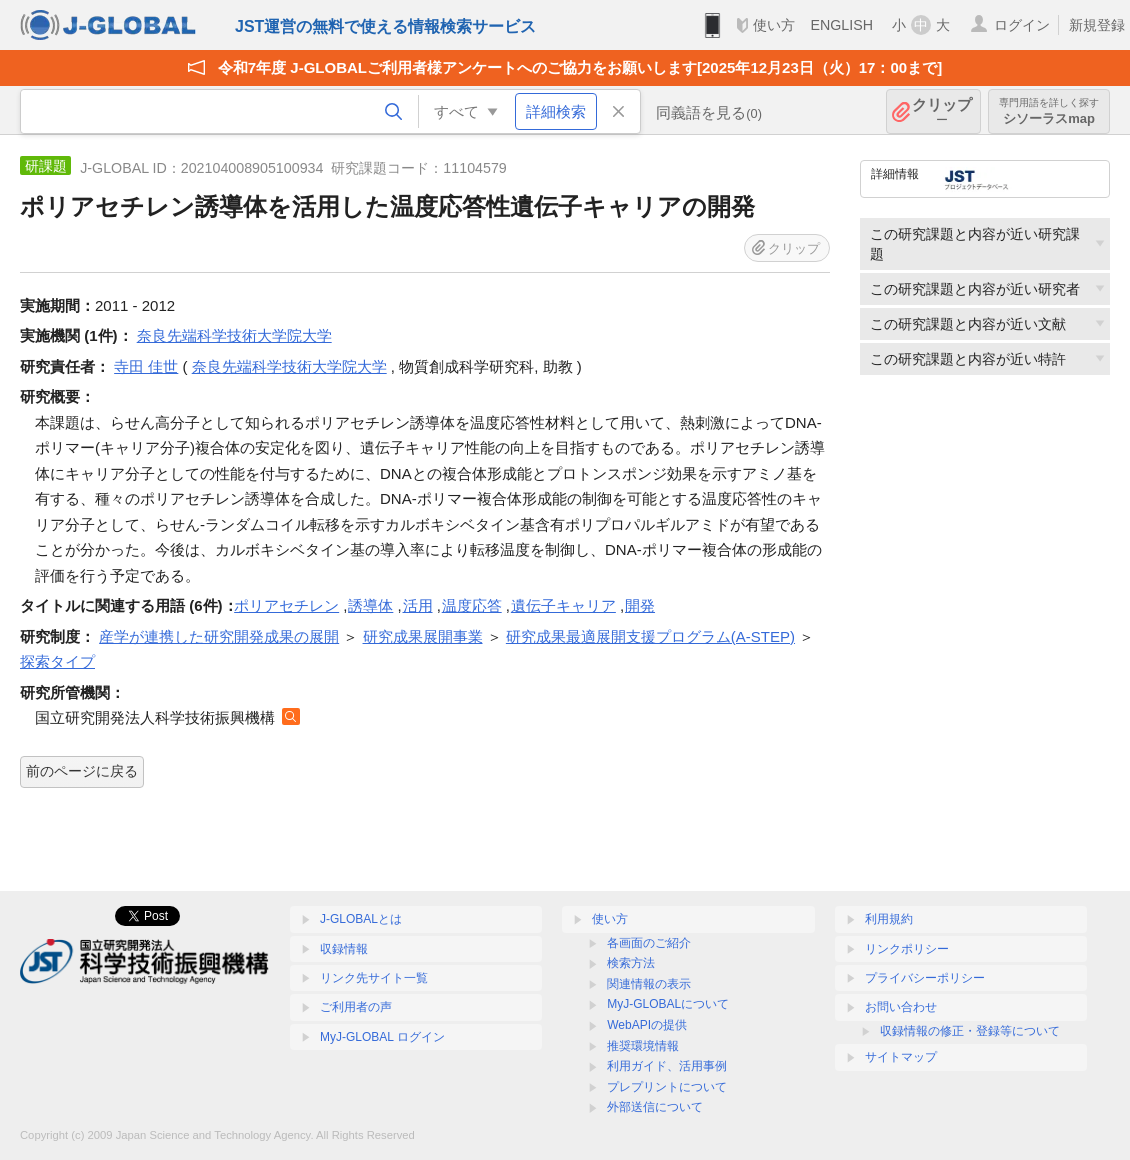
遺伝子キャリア (563, 605)
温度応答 (472, 605)
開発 (640, 605)
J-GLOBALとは (361, 919)
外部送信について (655, 1107)
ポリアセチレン (286, 605)
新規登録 (1097, 25)
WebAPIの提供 (647, 1025)
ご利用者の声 (356, 1007)
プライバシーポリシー (925, 978)
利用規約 (889, 919)
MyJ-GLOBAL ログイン (382, 1037)
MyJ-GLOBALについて (668, 1004)
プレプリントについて (667, 1087)
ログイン (1022, 25)
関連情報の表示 (649, 984)
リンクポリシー (907, 949)
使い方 (774, 25)
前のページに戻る (82, 771)
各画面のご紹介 (649, 943)
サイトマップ (901, 1057)
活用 (418, 605)
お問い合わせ (901, 1007)
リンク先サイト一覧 (374, 978)
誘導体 (370, 605)
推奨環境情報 (643, 1046)
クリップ (942, 111)
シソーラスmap (1049, 111)
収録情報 (344, 949)
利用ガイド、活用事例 (667, 1066)
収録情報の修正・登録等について (970, 1031)
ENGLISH (841, 25)
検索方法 (631, 963)
